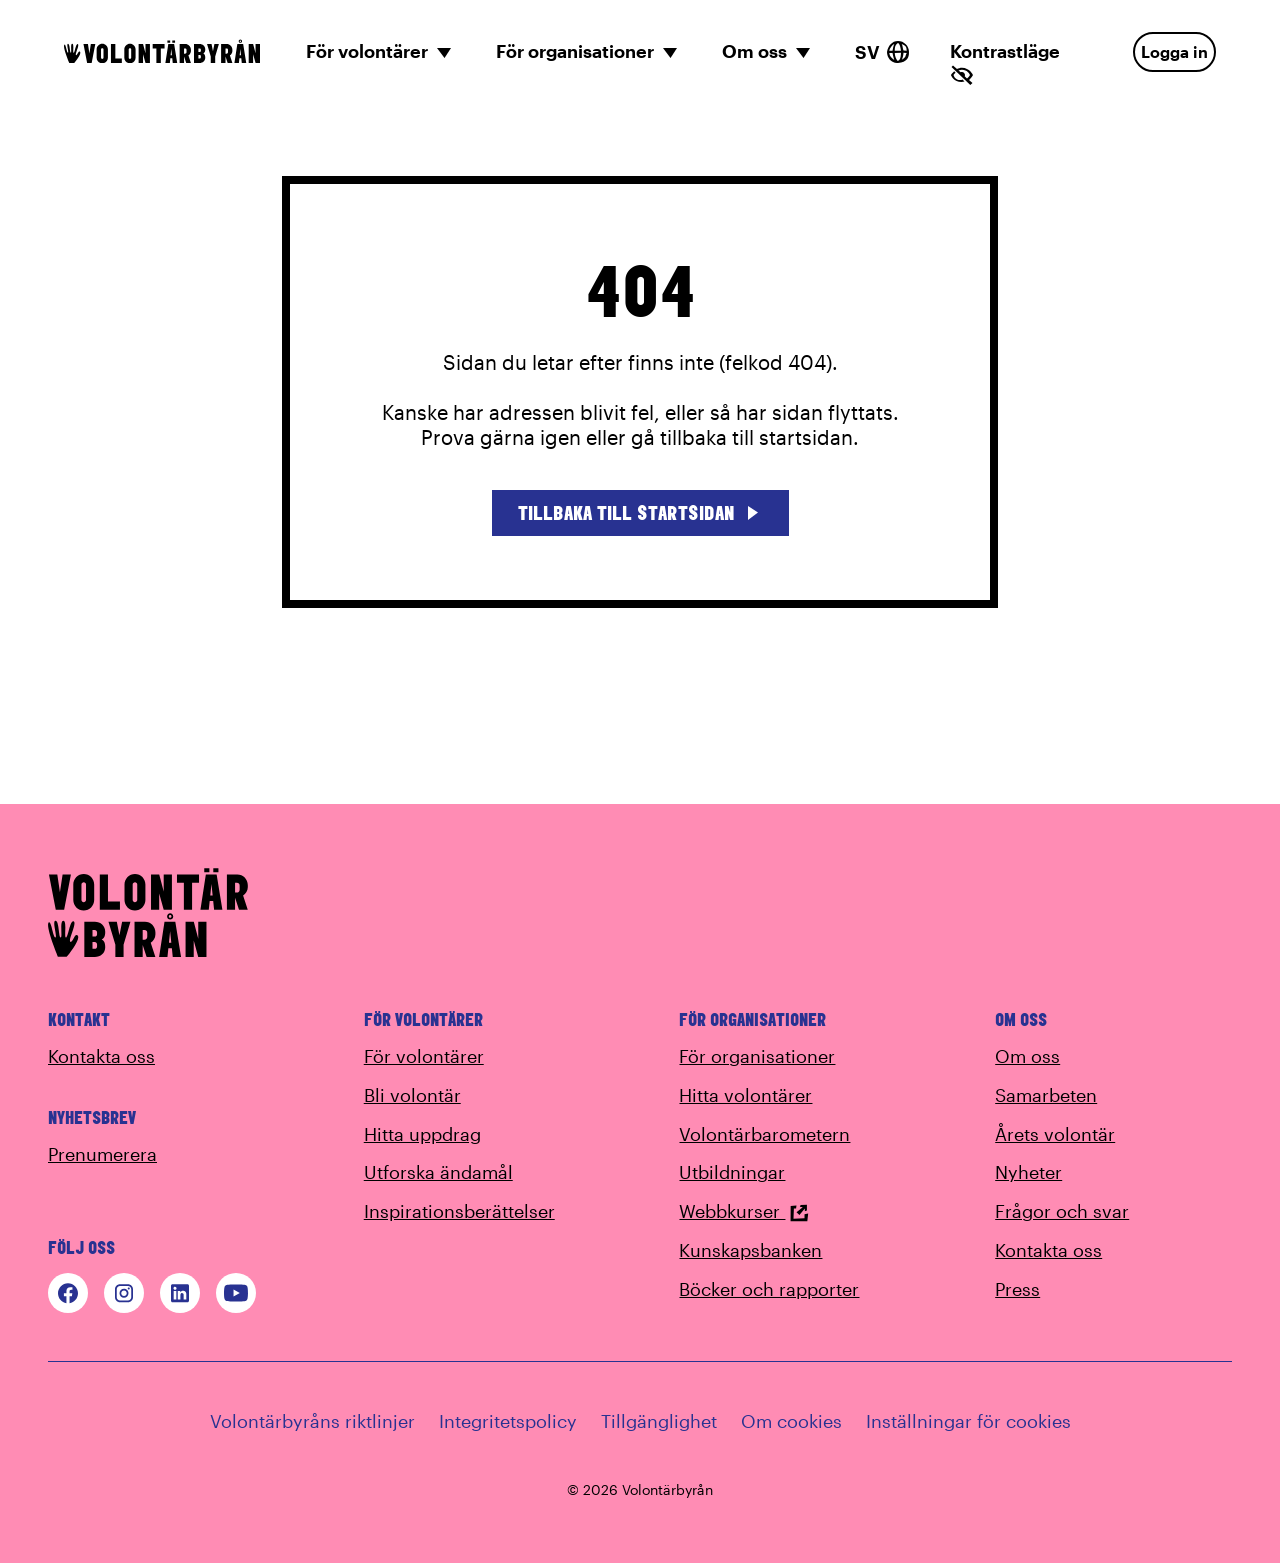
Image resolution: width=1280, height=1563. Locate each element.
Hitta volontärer (745, 1095)
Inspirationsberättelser (459, 1211)
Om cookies (791, 1421)
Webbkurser (744, 1211)
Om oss (1027, 1056)
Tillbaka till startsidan (640, 512)
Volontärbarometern (764, 1134)
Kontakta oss (101, 1056)
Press (1017, 1289)
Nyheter (1028, 1172)
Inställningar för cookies (968, 1421)
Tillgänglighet (659, 1421)
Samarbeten (1046, 1095)
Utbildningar (732, 1172)
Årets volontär (1055, 1134)
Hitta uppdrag (422, 1134)
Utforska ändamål (438, 1172)
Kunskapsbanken (750, 1250)
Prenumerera (102, 1154)
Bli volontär (412, 1095)
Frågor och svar (1062, 1211)
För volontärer (424, 1056)
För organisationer (757, 1056)
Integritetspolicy (508, 1421)
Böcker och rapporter (769, 1289)
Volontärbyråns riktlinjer (312, 1421)
